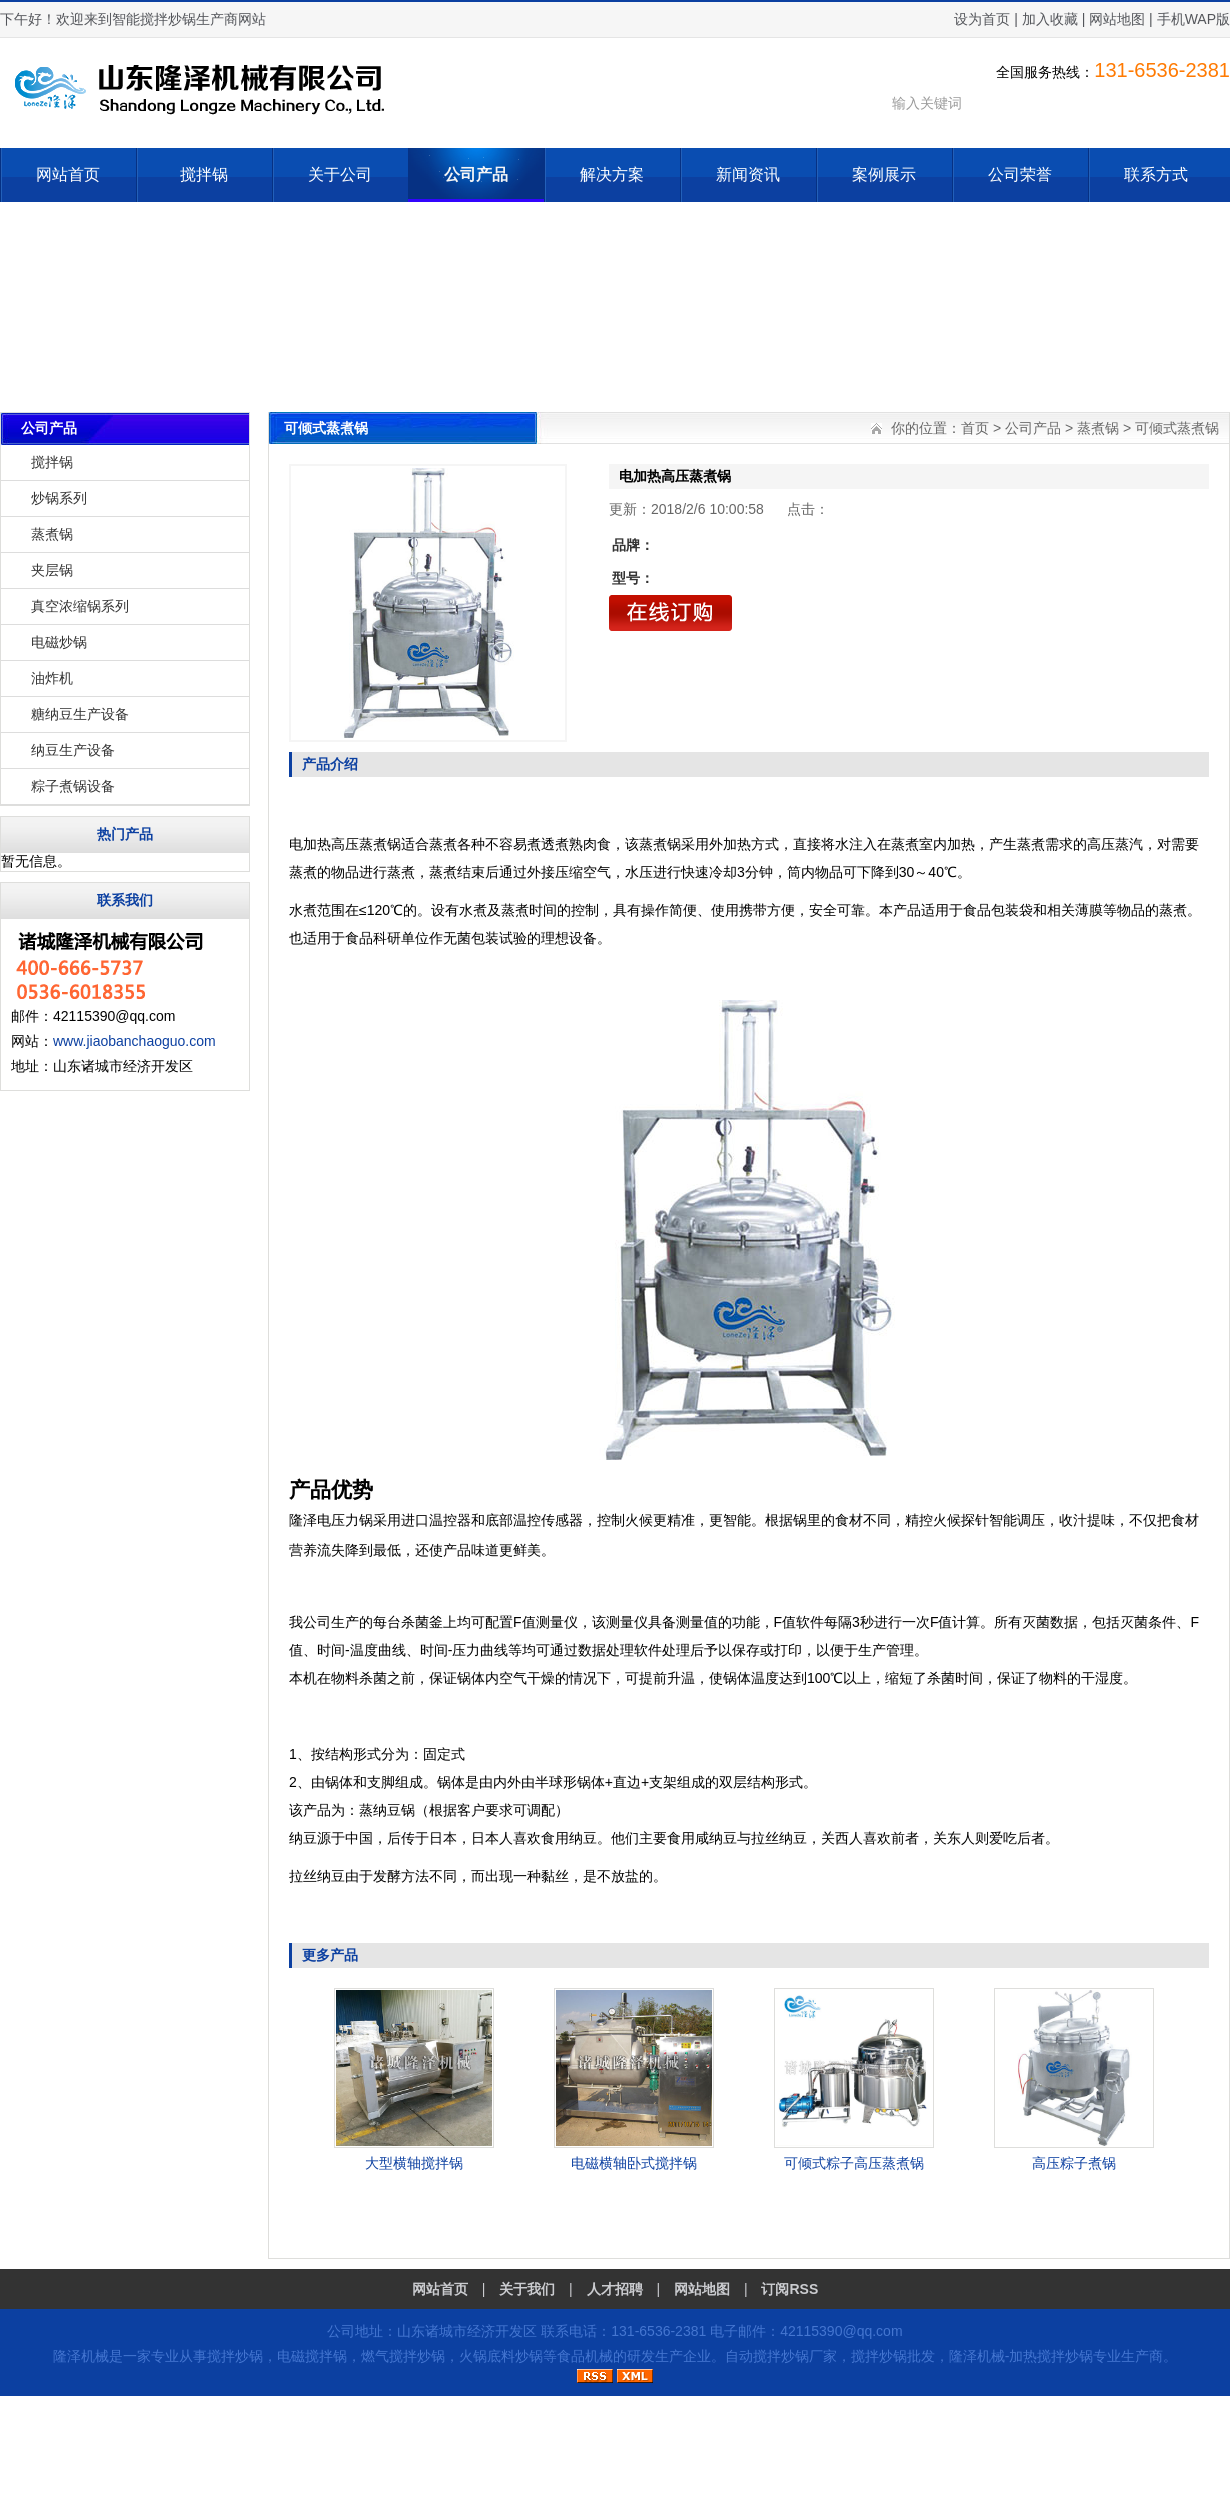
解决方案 (612, 174)
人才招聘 (615, 2289)
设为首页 (982, 19)
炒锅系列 (59, 498)
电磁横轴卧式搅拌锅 (634, 2163)
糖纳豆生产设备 (80, 714)
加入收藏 (1050, 19)
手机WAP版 (1193, 19)
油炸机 (52, 678)
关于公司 (340, 174)
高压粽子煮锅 (1074, 2163)
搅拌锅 (204, 174)
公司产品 (476, 174)
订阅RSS (789, 2289)
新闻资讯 (748, 174)
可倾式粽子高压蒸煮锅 (854, 2163)
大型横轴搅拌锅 (414, 2163)
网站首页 (68, 174)
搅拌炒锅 (235, 2356)
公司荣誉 (1020, 174)
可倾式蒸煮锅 (1177, 428)
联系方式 (1156, 174)
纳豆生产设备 (73, 750)
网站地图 (1117, 19)
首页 (975, 428)
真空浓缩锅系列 (80, 606)
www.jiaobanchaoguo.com (134, 1041)
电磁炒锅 (59, 642)
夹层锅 (52, 570)
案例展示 (884, 174)
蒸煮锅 (52, 534)
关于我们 (527, 2289)
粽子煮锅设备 (73, 786)
